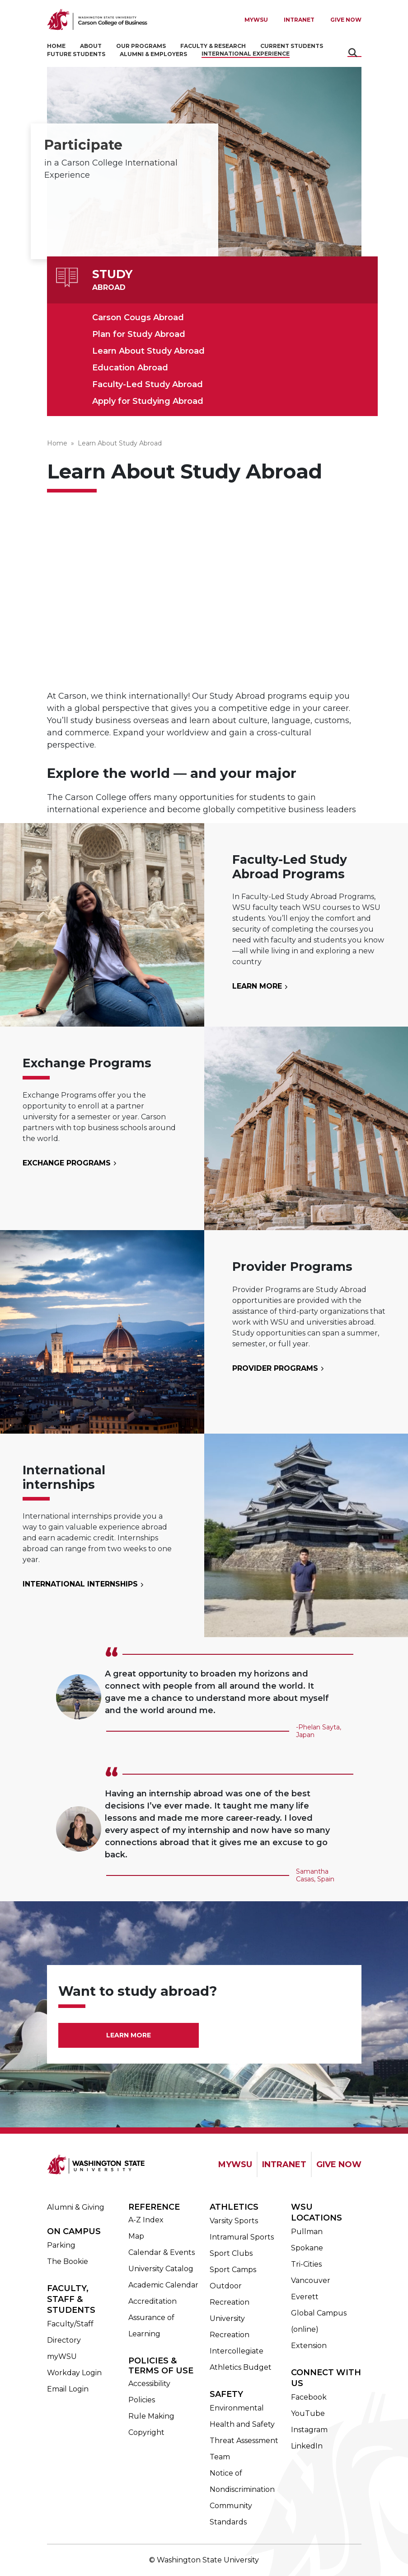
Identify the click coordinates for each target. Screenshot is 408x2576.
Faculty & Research (213, 46)
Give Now (345, 19)
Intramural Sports (242, 2237)
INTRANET (284, 2164)
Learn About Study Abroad (148, 351)
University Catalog (160, 2268)
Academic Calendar (163, 2285)
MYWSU (256, 19)
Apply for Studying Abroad (147, 401)
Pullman (307, 2231)
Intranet (299, 19)
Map (136, 2236)
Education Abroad (130, 368)
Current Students (291, 46)
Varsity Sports (234, 2220)
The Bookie (67, 2261)
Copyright (146, 2432)
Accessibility (149, 2383)
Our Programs (141, 46)
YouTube (308, 2413)
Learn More (258, 986)
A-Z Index (146, 2220)
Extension (309, 2345)
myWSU (62, 2356)
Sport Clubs (231, 2253)
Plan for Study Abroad (138, 334)
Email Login (68, 2389)
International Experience (246, 53)
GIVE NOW (338, 2164)
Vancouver (310, 2280)
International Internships (81, 1584)
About (91, 46)
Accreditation (152, 2301)
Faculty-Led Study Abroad (147, 384)
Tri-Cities (306, 2264)
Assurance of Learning (151, 2325)
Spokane (307, 2248)
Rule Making (151, 2416)
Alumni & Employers (153, 54)
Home (56, 46)
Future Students (76, 54)
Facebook (309, 2397)
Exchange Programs (68, 1163)
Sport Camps (233, 2269)
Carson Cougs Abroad (138, 317)
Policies (141, 2400)
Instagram (309, 2429)
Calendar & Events (161, 2252)
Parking (61, 2245)
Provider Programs (276, 1368)
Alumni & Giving (75, 2207)
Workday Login (74, 2372)
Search (354, 53)
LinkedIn (307, 2446)
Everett (305, 2296)
